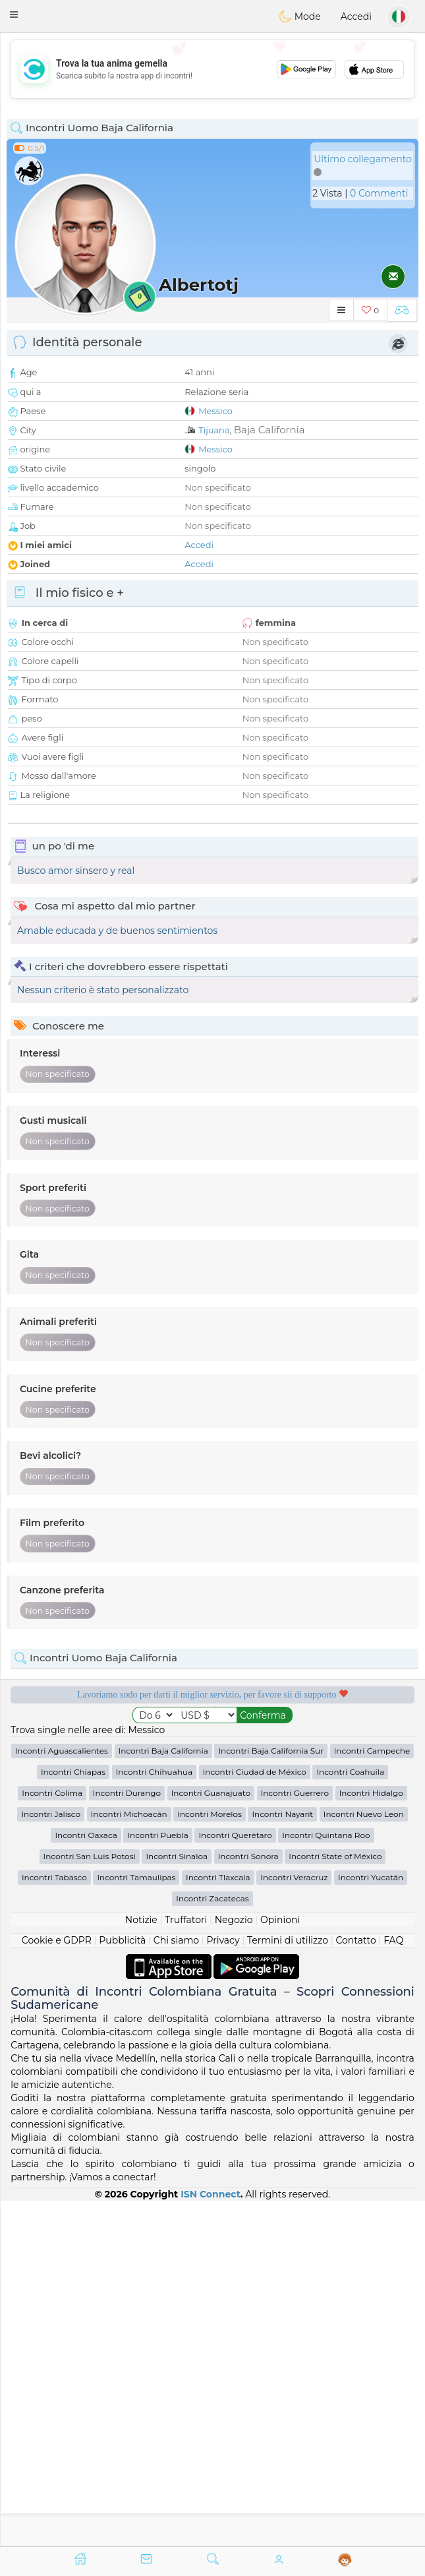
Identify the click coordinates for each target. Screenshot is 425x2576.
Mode (300, 16)
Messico (215, 411)
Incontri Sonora (248, 2202)
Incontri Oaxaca (86, 2181)
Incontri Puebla (157, 2181)
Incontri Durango (127, 2138)
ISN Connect (211, 2539)
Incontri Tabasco (54, 2223)
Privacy (223, 2286)
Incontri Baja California (163, 2096)
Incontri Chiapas (73, 2117)
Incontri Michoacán (129, 2159)
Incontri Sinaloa (177, 2202)
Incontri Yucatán (370, 2223)
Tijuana (213, 430)
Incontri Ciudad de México (254, 2117)
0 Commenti (379, 193)
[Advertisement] (212, 69)
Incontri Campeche (372, 2096)
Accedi (356, 16)
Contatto (355, 2286)
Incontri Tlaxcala (218, 2223)
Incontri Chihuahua (154, 2117)
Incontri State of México (335, 2202)
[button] (14, 14)
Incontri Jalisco (50, 2159)
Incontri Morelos (209, 2159)
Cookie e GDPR (57, 2286)
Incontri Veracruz (293, 2223)
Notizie (141, 2265)
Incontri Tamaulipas (136, 2223)
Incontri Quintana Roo (326, 2181)
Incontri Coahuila (350, 2117)
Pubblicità (122, 2286)
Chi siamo (176, 2286)
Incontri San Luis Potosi (89, 2202)
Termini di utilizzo (287, 2286)
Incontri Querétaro (234, 2181)
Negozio (234, 2265)
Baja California (269, 429)
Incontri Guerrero (295, 2138)
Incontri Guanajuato (210, 2138)
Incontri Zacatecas (212, 2244)
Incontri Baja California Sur (271, 2096)
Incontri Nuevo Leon (364, 2159)
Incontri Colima (52, 2138)
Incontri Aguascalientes (61, 2096)
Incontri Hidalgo (371, 2138)
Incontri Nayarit (282, 2159)
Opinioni (280, 2265)
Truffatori (186, 2265)
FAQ (393, 2286)
